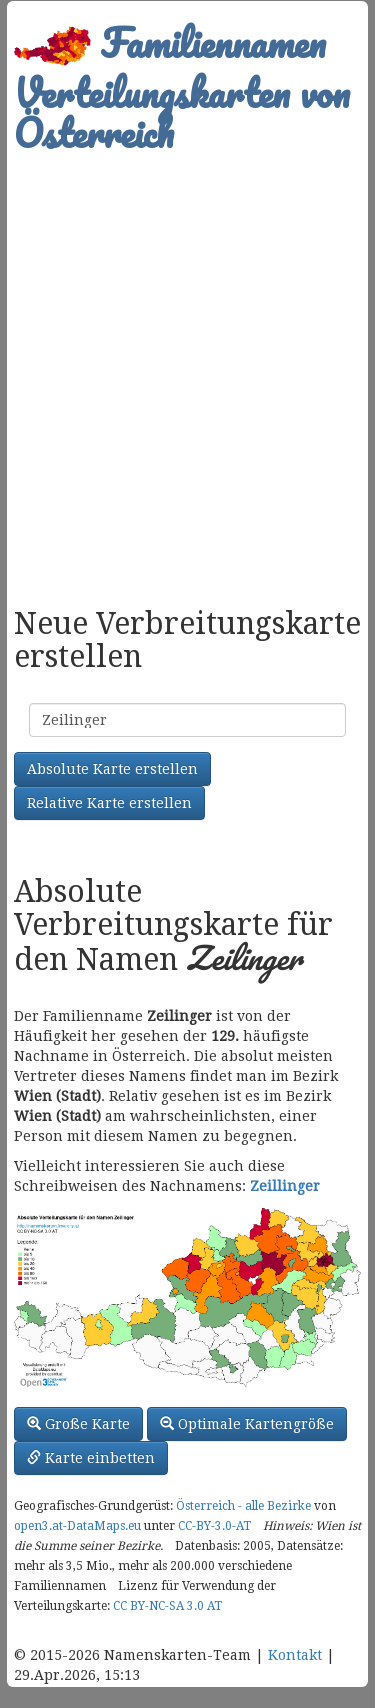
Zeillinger (285, 1186)
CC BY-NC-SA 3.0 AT (167, 1606)
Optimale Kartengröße (247, 1424)
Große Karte (78, 1424)
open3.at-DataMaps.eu (77, 1526)
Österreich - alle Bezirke (243, 1506)
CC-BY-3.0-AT (214, 1526)
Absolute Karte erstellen (112, 769)
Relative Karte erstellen (109, 803)
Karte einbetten (91, 1458)
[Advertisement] (187, 369)
